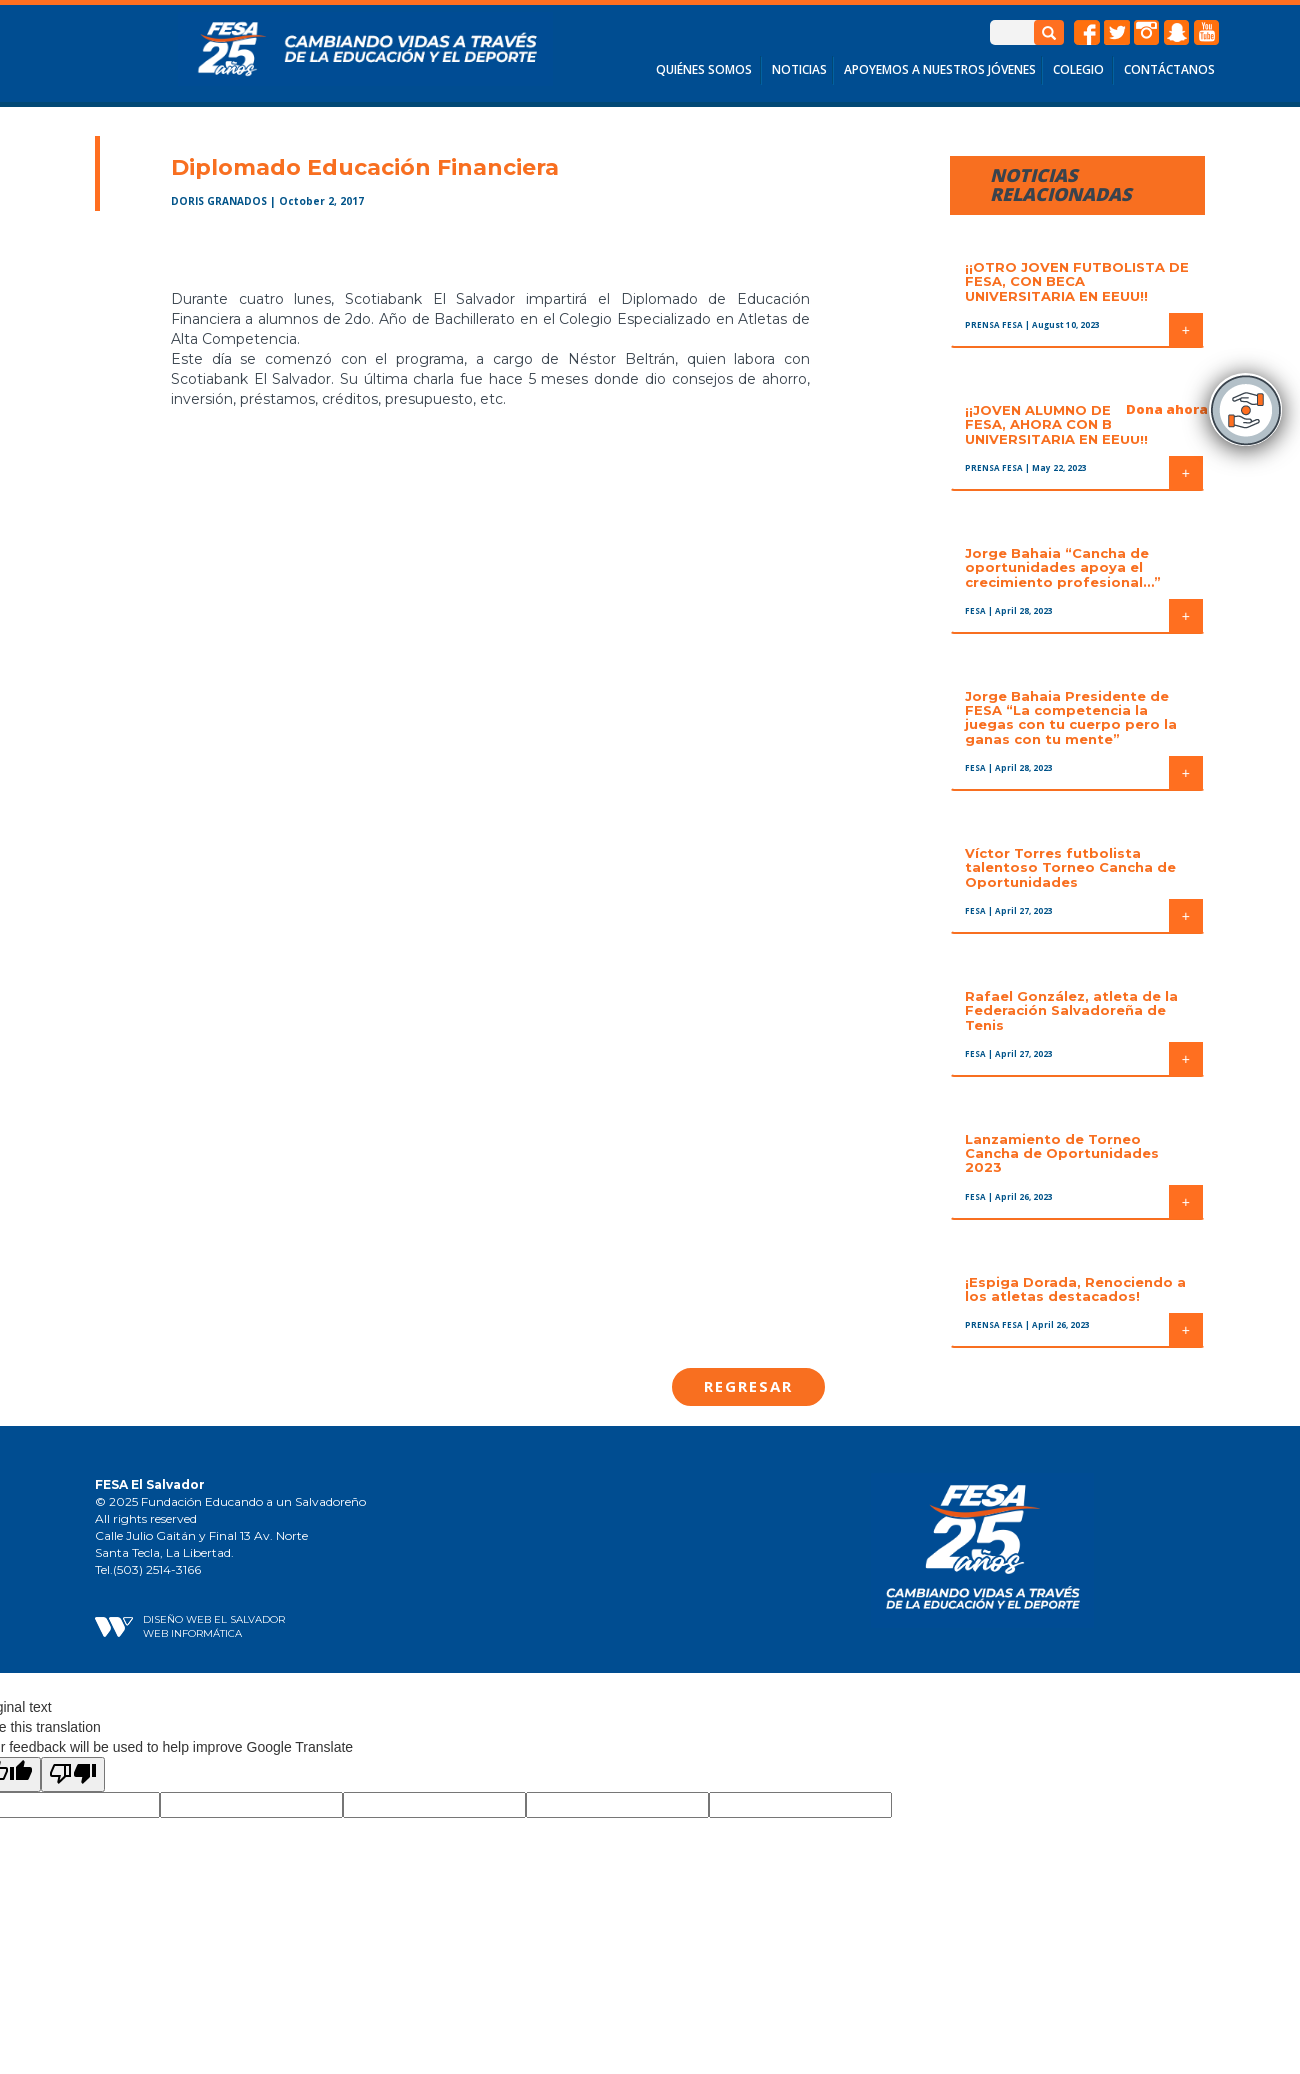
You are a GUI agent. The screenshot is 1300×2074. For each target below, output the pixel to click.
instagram (1147, 33)
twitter (1117, 33)
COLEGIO (1078, 69)
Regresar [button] (748, 1386)
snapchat (1177, 33)
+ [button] (1186, 330)
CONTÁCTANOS (1169, 69)
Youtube (1207, 33)
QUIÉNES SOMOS (704, 69)
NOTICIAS (799, 69)
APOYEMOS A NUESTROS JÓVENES (940, 69)
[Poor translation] (73, 1774)
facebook (1087, 33)
